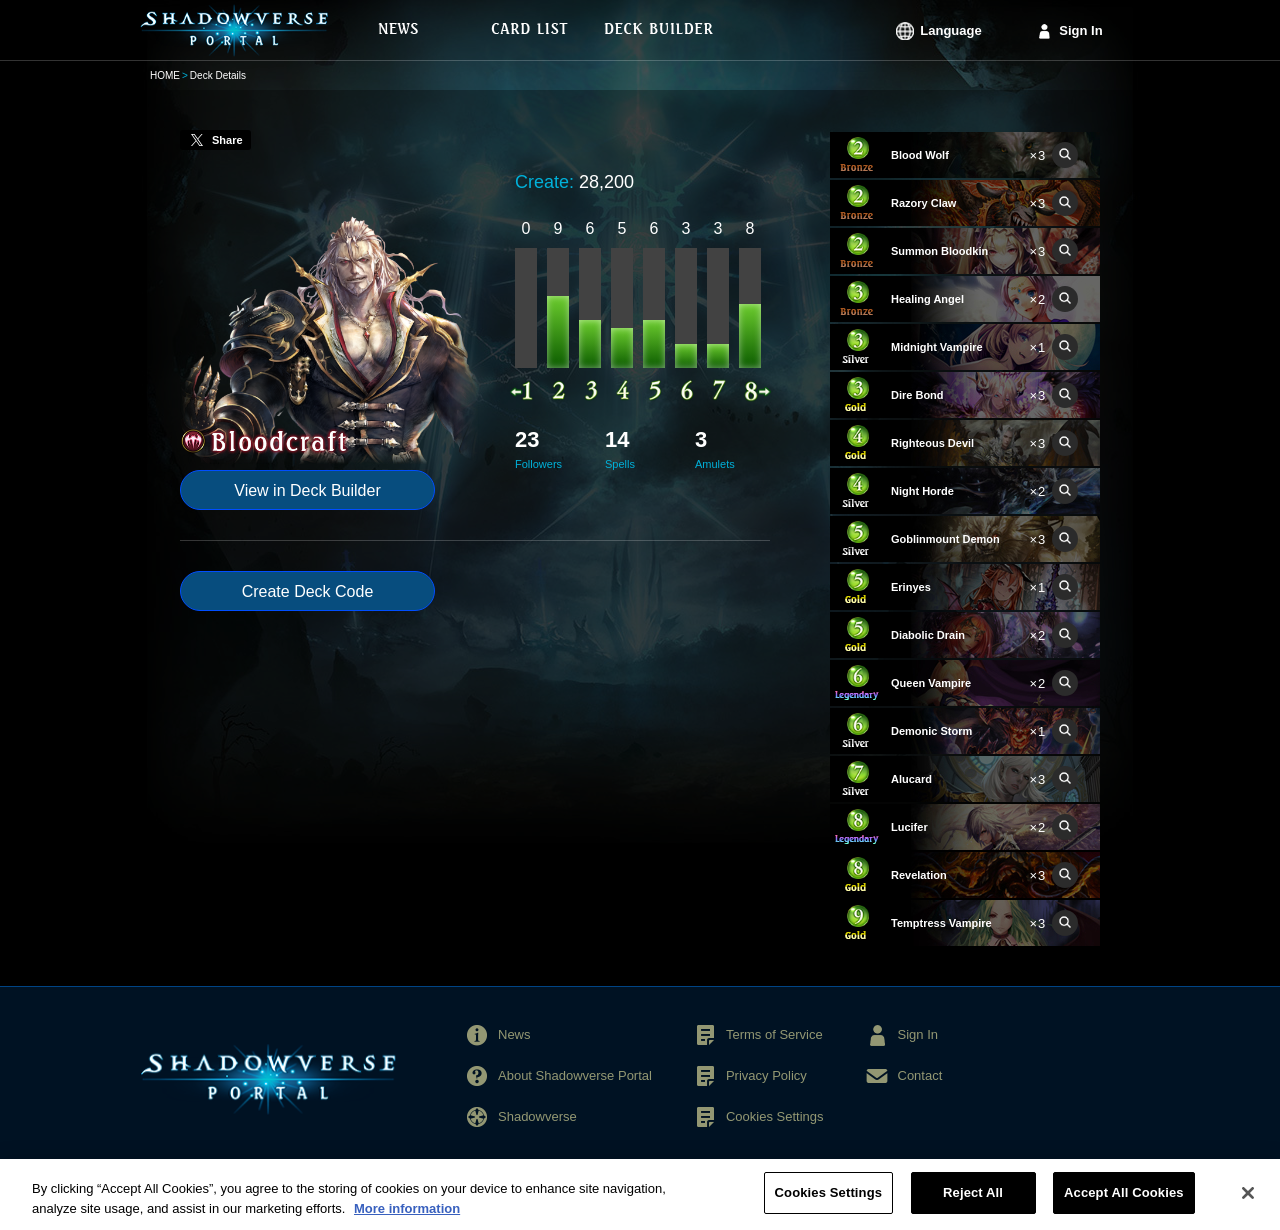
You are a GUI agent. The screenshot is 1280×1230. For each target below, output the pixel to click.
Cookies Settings (775, 1116)
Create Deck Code (308, 591)
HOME (165, 75)
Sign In (1080, 30)
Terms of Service (774, 1034)
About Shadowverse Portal (575, 1075)
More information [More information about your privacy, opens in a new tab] (407, 1221)
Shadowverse (537, 1116)
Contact (920, 1075)
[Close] (1248, 1206)
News (514, 1034)
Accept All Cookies (1124, 1205)
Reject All (973, 1205)
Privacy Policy (766, 1075)
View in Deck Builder (307, 490)
